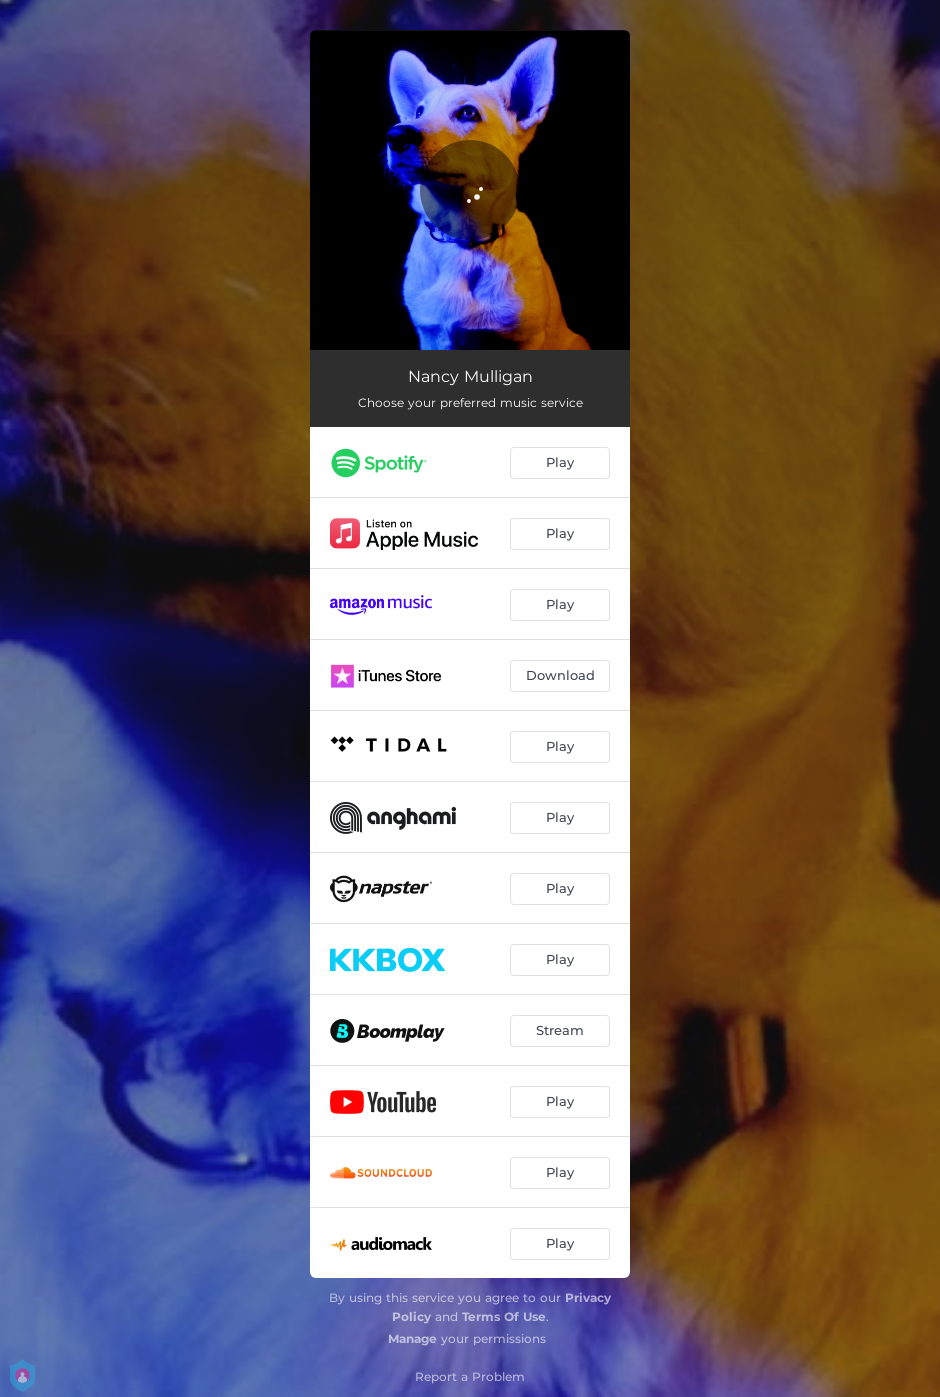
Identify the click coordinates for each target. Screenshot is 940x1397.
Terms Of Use (504, 1316)
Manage (412, 1338)
